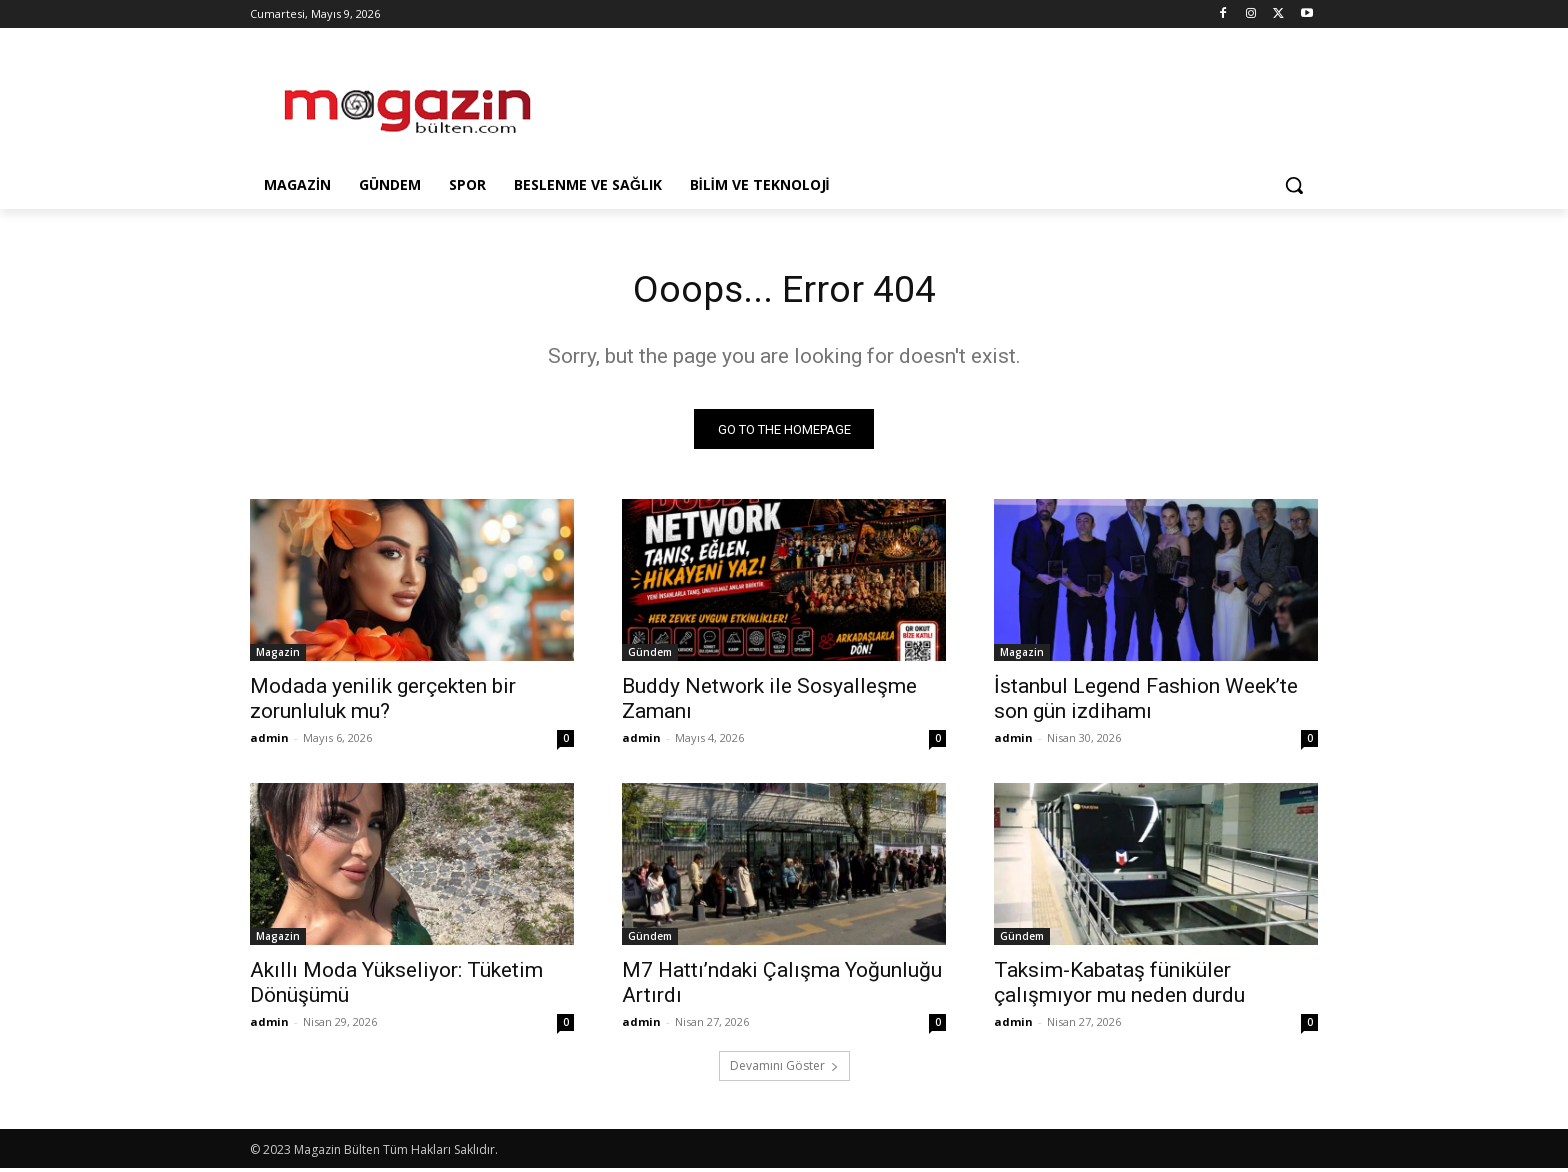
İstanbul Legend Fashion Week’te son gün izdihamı (1146, 702)
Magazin (278, 656)
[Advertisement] (934, 101)
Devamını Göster (784, 1069)
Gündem (650, 656)
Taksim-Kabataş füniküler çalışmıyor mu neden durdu (1119, 986)
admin (269, 741)
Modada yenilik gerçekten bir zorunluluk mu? (383, 702)
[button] (1294, 185)
